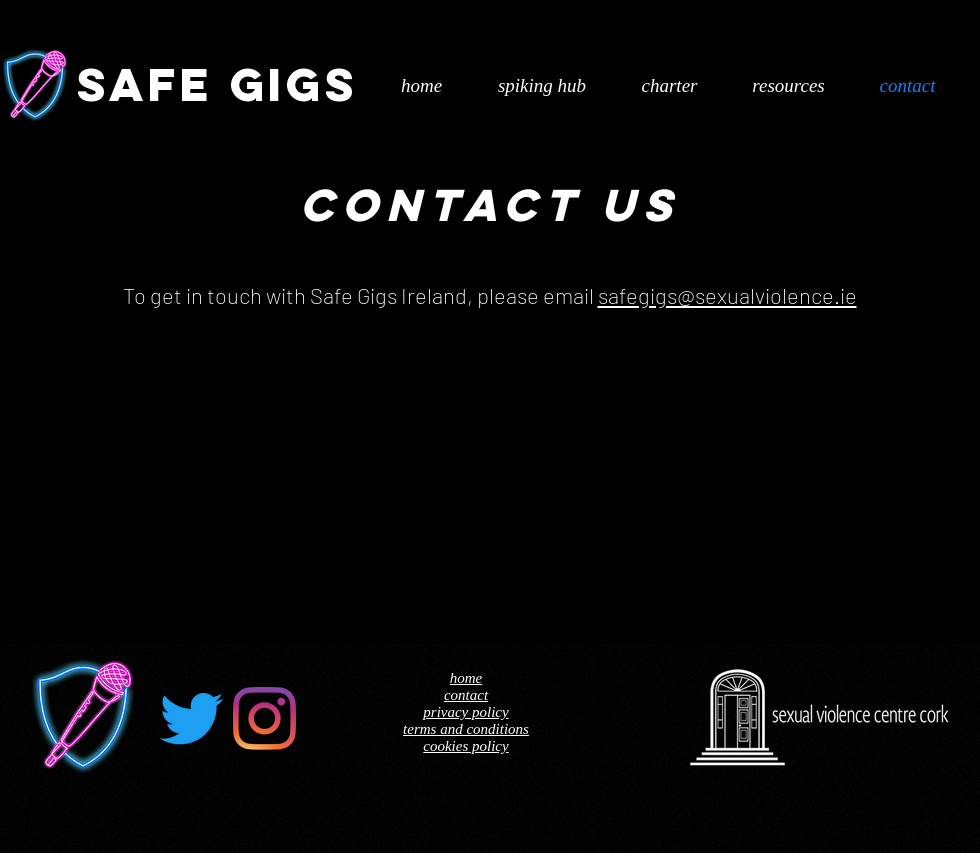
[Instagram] (264, 718)
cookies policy (465, 746)
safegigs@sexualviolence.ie (727, 295)
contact (466, 695)
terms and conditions (466, 729)
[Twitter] (191, 718)
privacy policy (465, 712)
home (466, 678)
